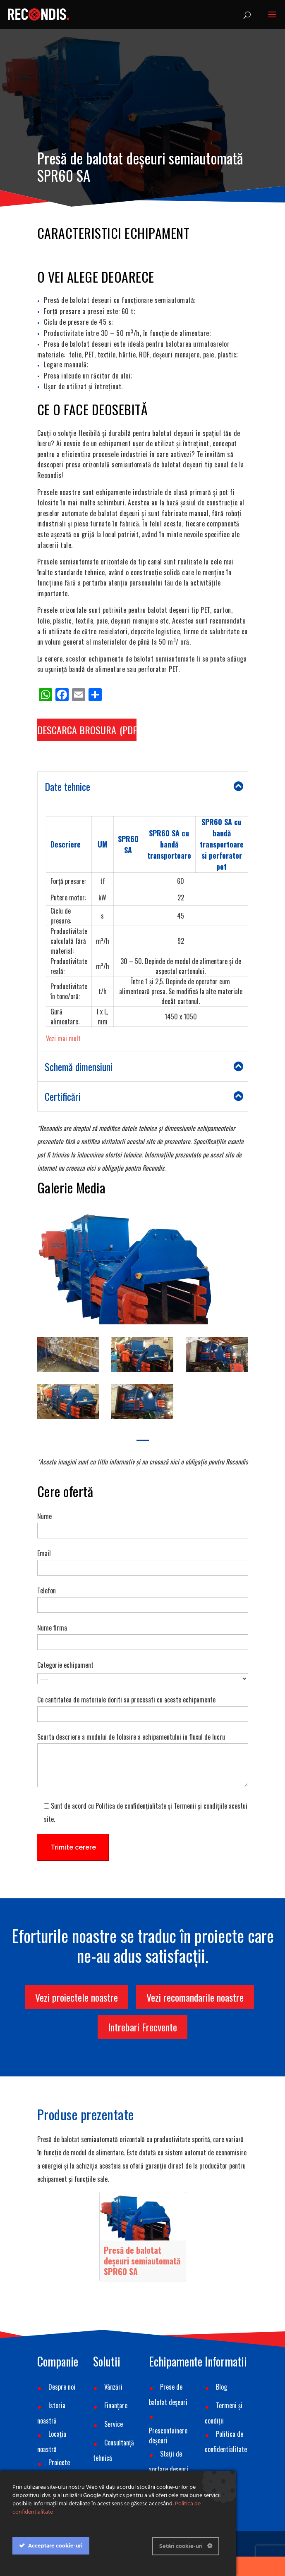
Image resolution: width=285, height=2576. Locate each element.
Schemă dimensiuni (144, 1066)
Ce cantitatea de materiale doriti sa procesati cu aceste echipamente (142, 1706)
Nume (142, 1523)
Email (142, 1560)
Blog (221, 2387)
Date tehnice (144, 786)
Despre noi (61, 2387)
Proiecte (59, 2462)
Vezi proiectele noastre (76, 1997)
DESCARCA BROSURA (76, 729)
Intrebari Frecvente (142, 2026)
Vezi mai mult (63, 1038)
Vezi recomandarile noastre (195, 1997)
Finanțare (115, 2405)
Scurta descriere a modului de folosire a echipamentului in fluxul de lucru (142, 1760)
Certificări (144, 1096)
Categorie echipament (142, 1671)
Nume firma (142, 1634)
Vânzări (113, 2387)
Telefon (142, 1597)
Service (113, 2424)
